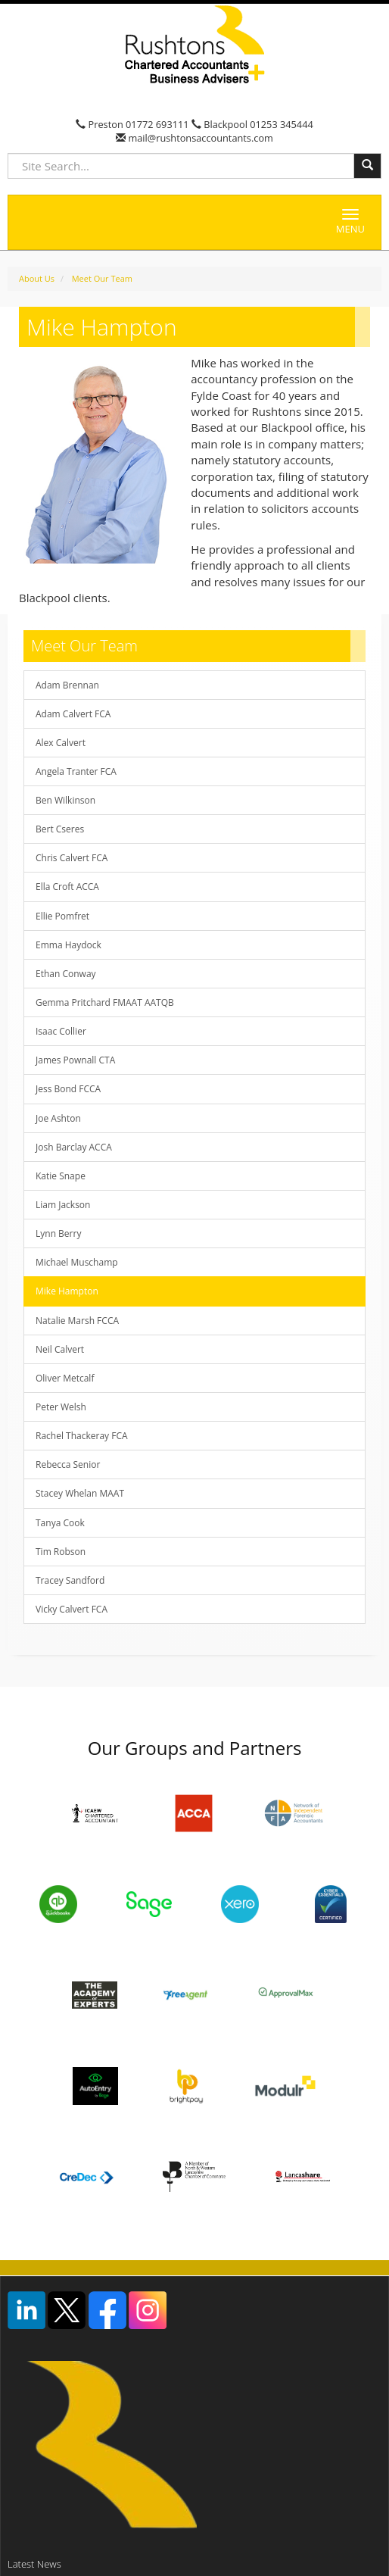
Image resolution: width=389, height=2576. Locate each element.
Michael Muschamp (77, 1262)
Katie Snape (61, 1175)
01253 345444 (281, 124)
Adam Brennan (67, 685)
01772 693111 (157, 124)
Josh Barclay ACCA (74, 1147)
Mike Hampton (67, 1291)
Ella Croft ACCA (67, 886)
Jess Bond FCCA (68, 1088)
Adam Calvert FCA (73, 713)
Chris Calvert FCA (71, 857)
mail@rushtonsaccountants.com (199, 138)
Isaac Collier (61, 1031)
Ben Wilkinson (65, 800)
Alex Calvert (61, 742)
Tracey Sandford (70, 1580)
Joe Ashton (58, 1118)
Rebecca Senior (68, 1464)
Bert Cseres (60, 829)
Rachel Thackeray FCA (82, 1435)
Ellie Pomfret (62, 916)
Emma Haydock (68, 944)
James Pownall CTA (75, 1060)
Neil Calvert (60, 1349)
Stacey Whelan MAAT (80, 1493)
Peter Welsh (61, 1406)
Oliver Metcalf (65, 1378)
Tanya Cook (60, 1522)
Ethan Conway (66, 973)
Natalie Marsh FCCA (77, 1320)
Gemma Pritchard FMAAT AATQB (105, 1002)
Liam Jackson (63, 1204)
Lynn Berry (58, 1233)
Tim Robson (61, 1551)
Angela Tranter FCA (76, 771)
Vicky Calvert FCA (71, 1609)
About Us (36, 278)
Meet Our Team (102, 278)
